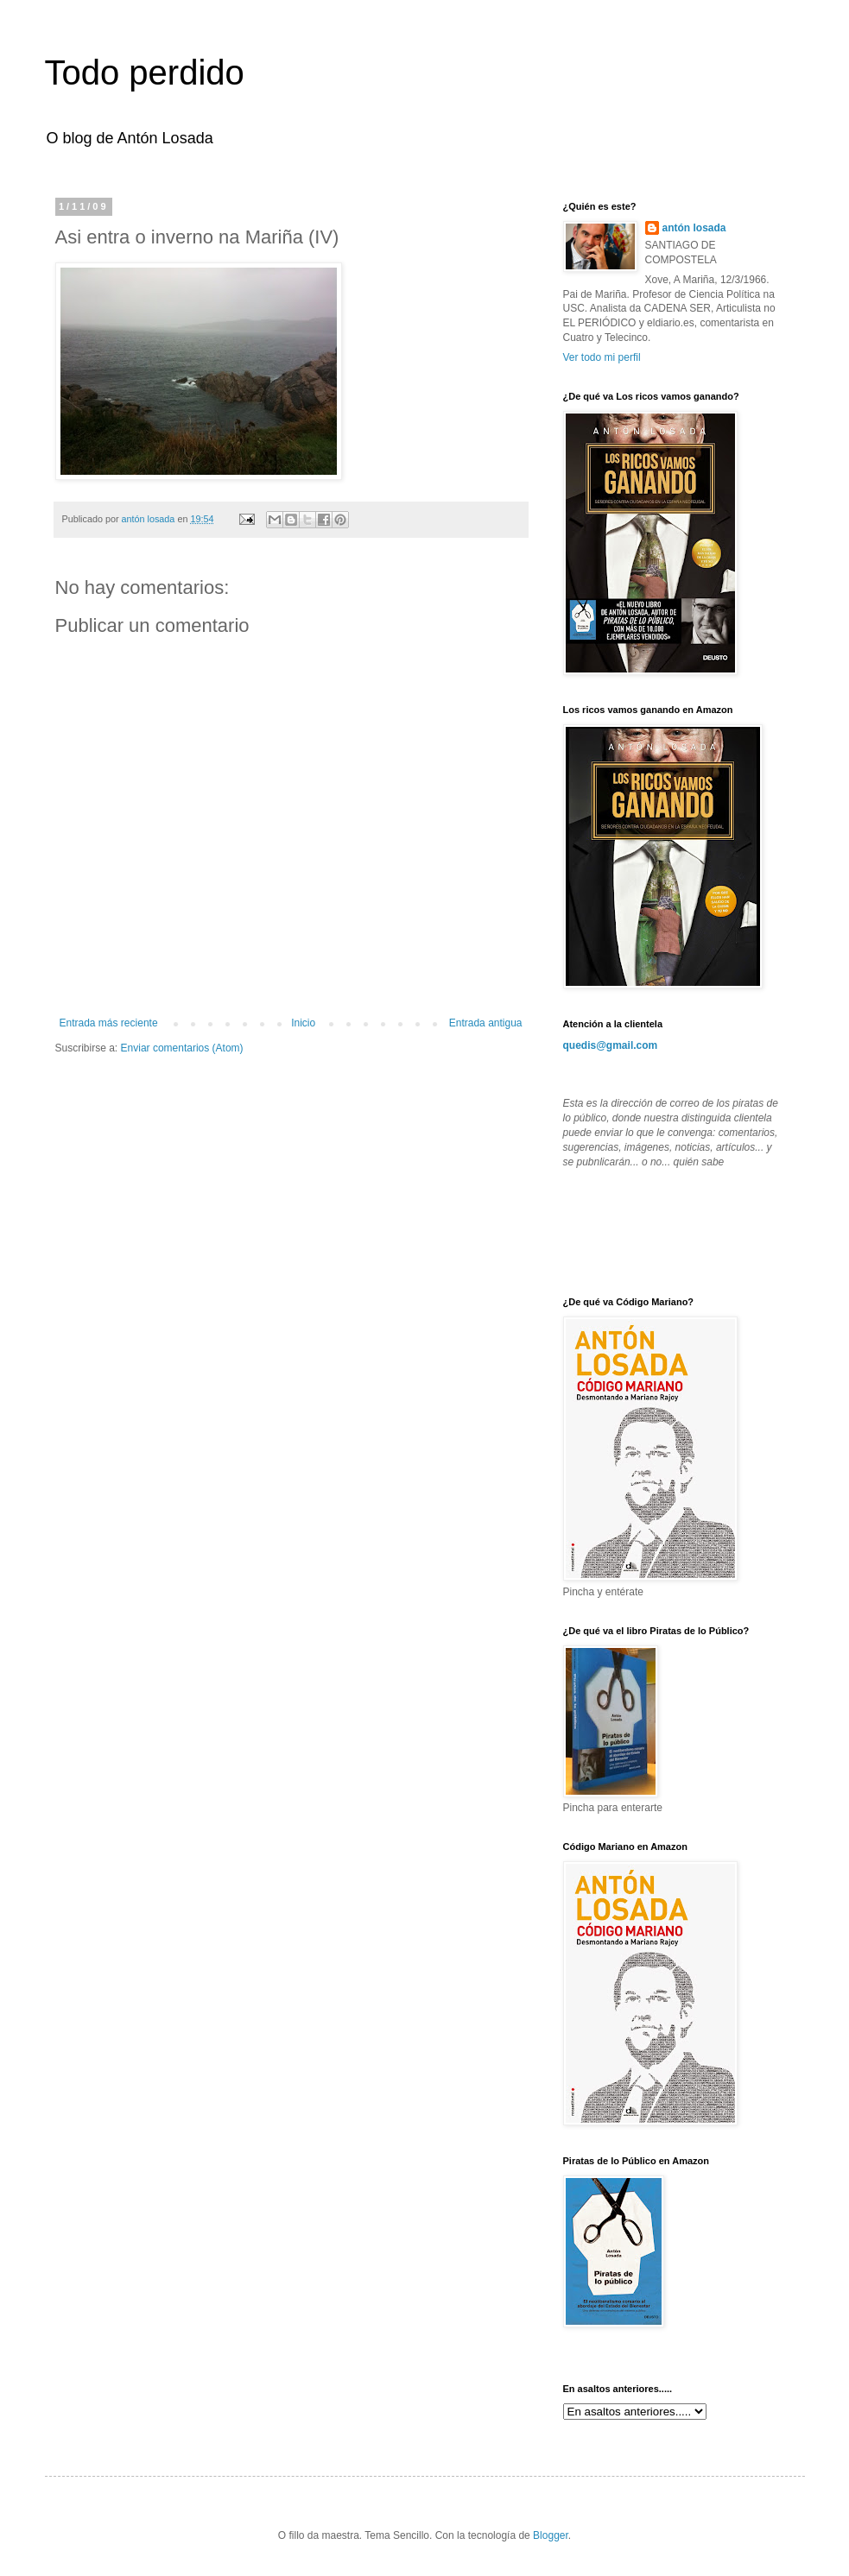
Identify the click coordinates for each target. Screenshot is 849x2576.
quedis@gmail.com (610, 1045)
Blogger (550, 2535)
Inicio (303, 1023)
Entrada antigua (486, 1023)
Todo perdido (144, 73)
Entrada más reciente (109, 1023)
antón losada (694, 228)
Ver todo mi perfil (602, 357)
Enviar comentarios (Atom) (182, 1048)
